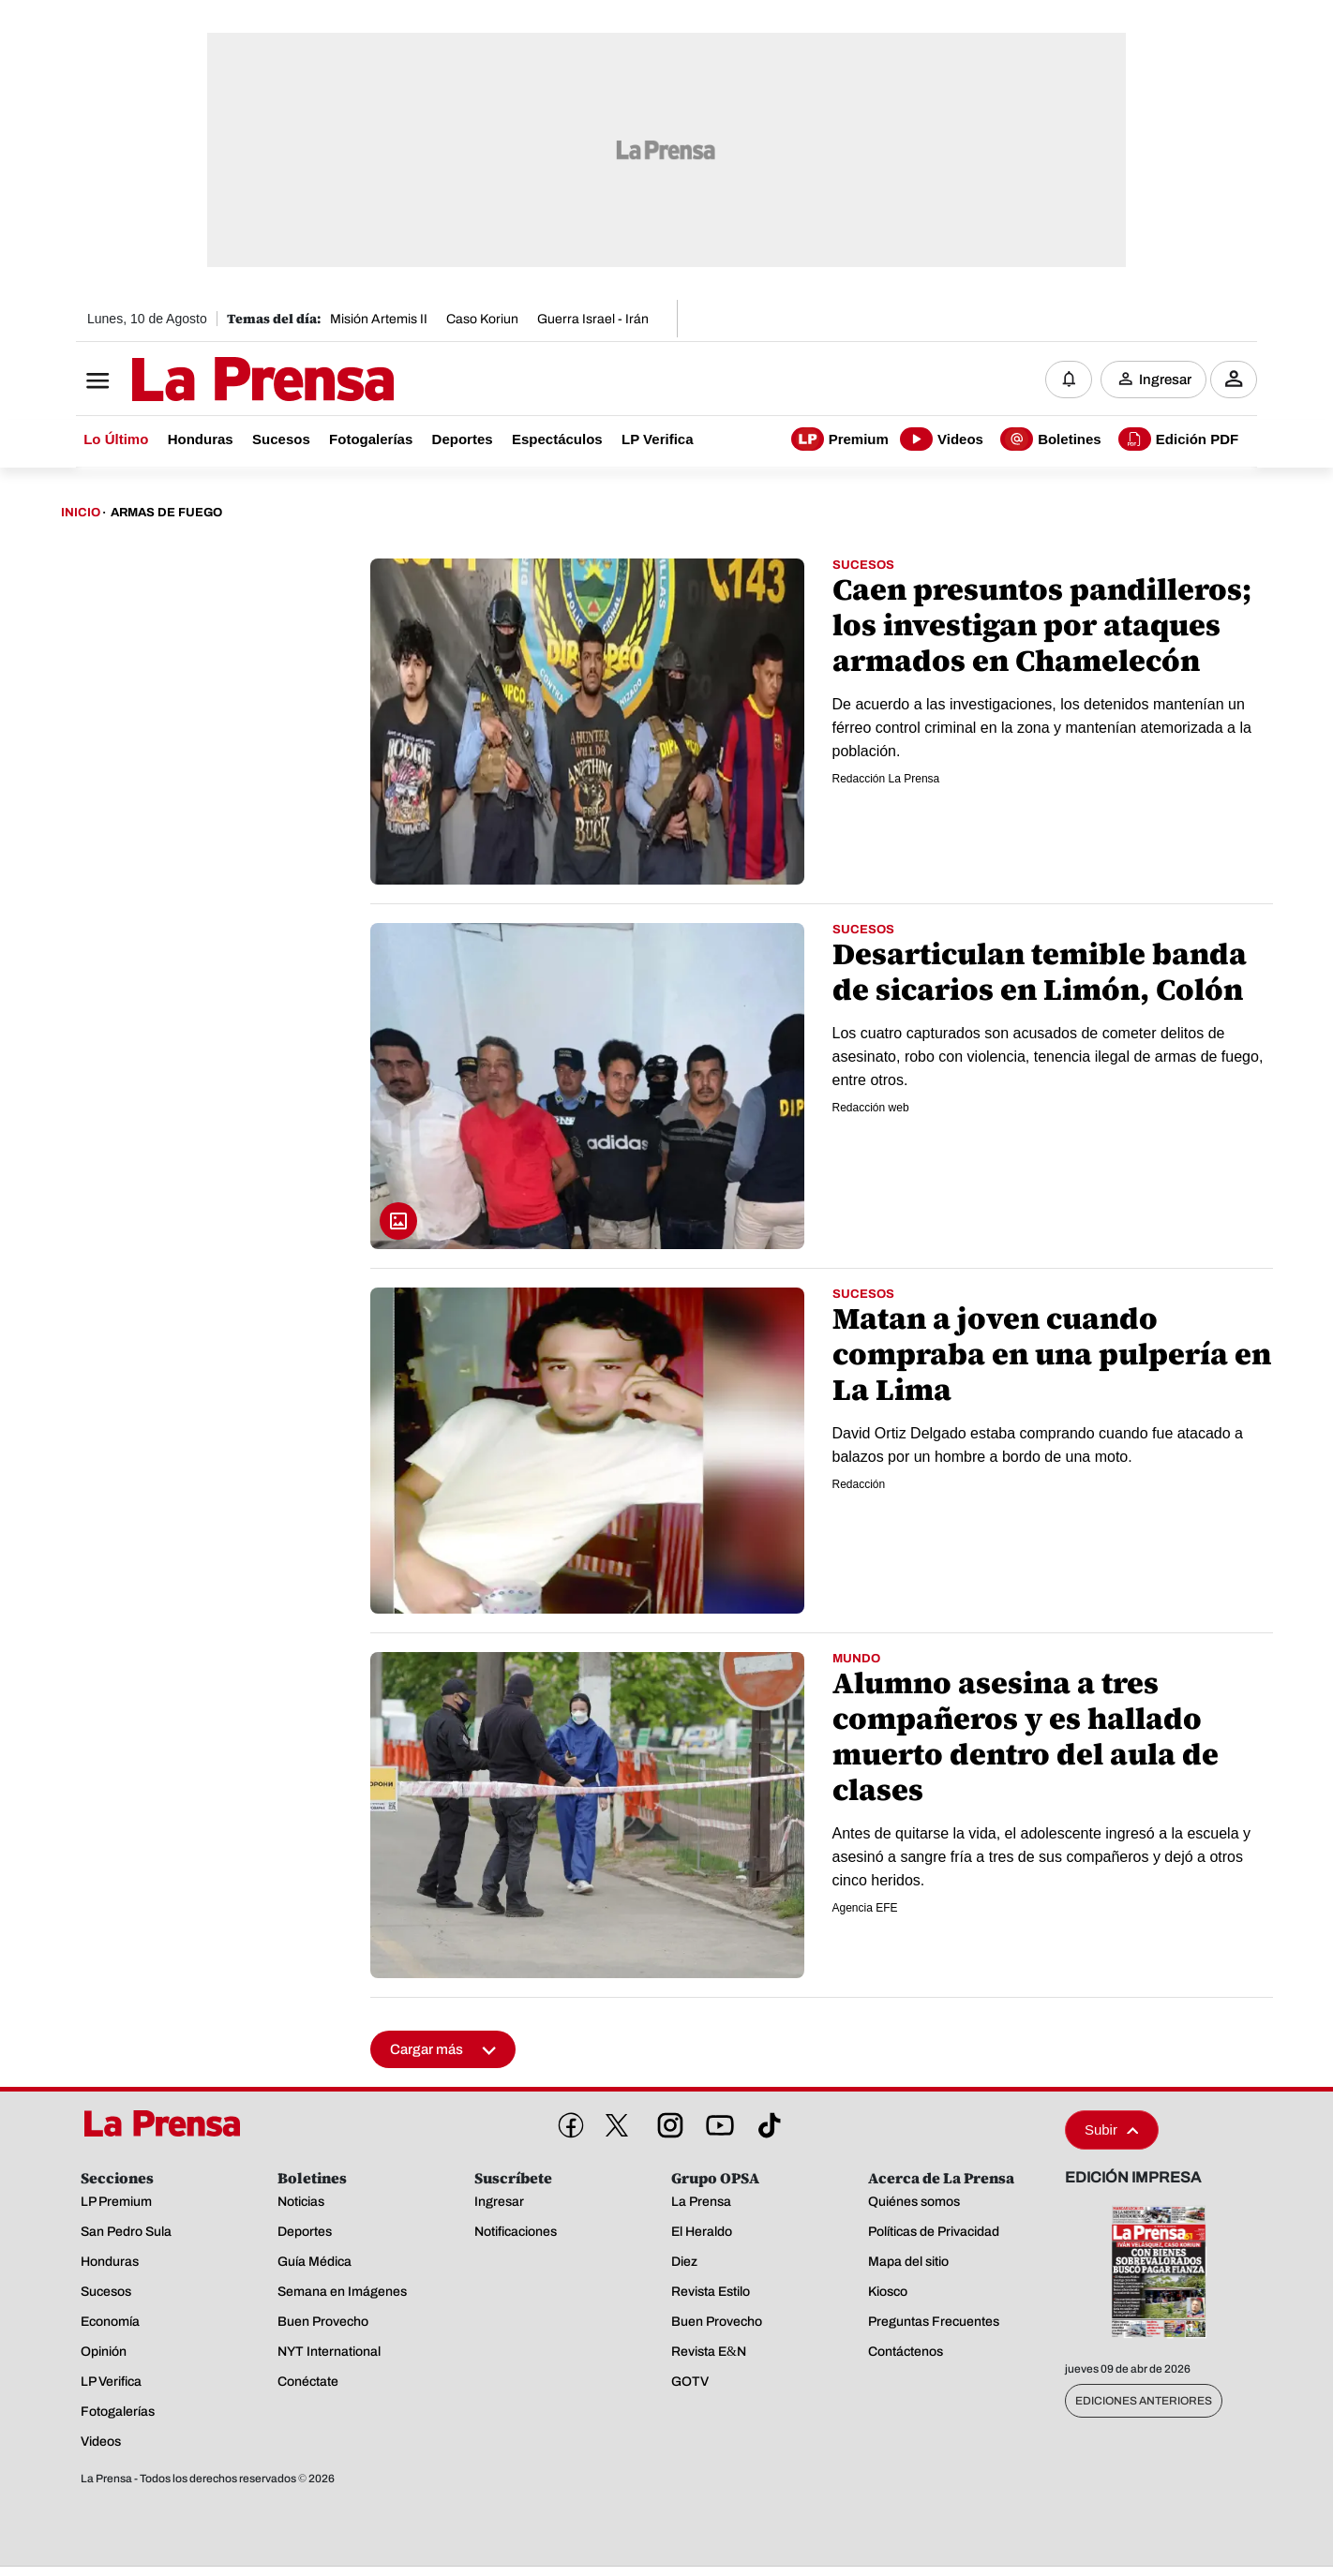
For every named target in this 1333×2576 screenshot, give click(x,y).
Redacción (859, 1485)
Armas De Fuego (166, 513)
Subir (1112, 2130)
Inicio (80, 513)
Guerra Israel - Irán (593, 319)
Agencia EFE (865, 1908)
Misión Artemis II (378, 319)
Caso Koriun (482, 319)
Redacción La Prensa (886, 779)
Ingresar (1165, 379)
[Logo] (216, 381)
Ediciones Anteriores (1143, 2401)
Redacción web (870, 1108)
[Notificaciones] (1068, 379)
